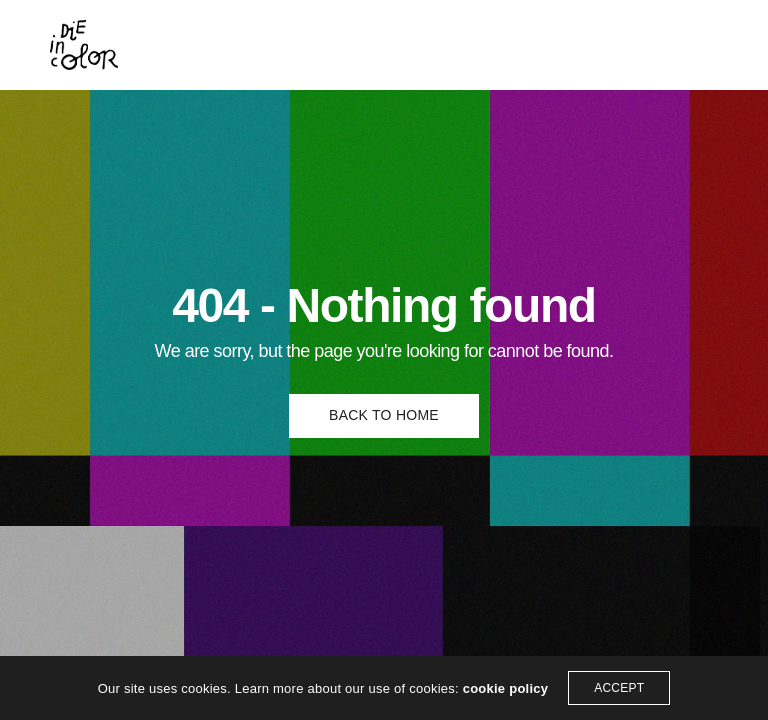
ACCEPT (619, 688)
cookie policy (506, 688)
